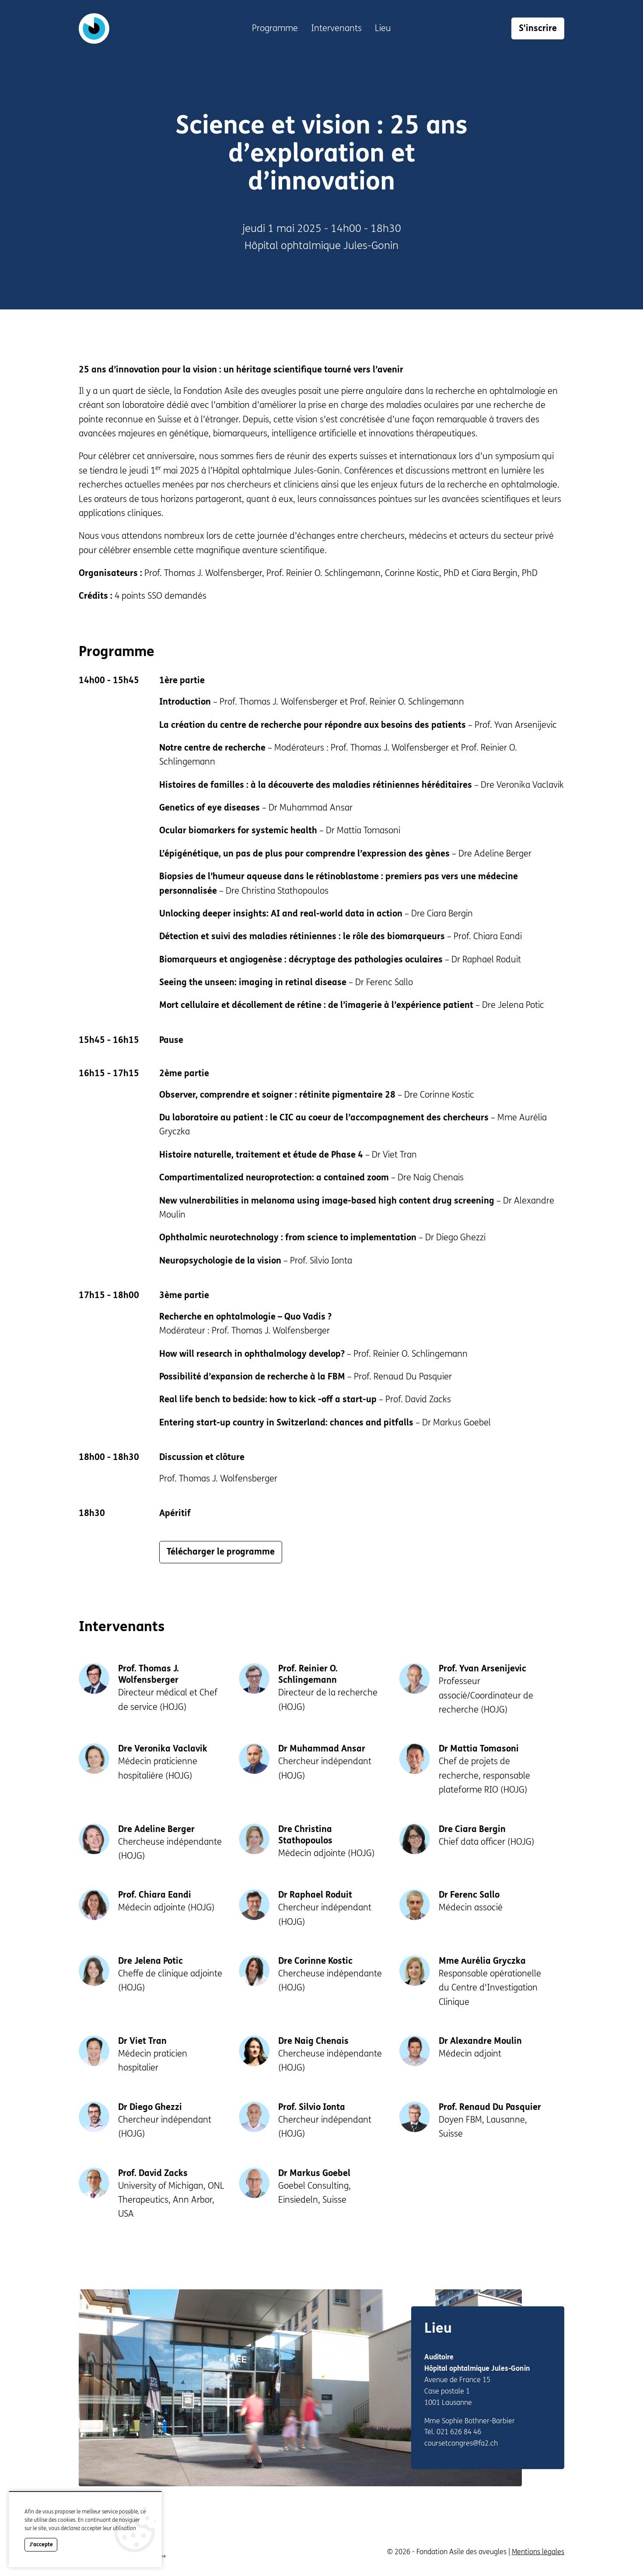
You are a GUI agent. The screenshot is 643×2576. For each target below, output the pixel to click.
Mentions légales (538, 2552)
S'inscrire (538, 28)
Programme (275, 28)
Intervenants (336, 28)
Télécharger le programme (221, 1552)
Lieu (383, 28)
